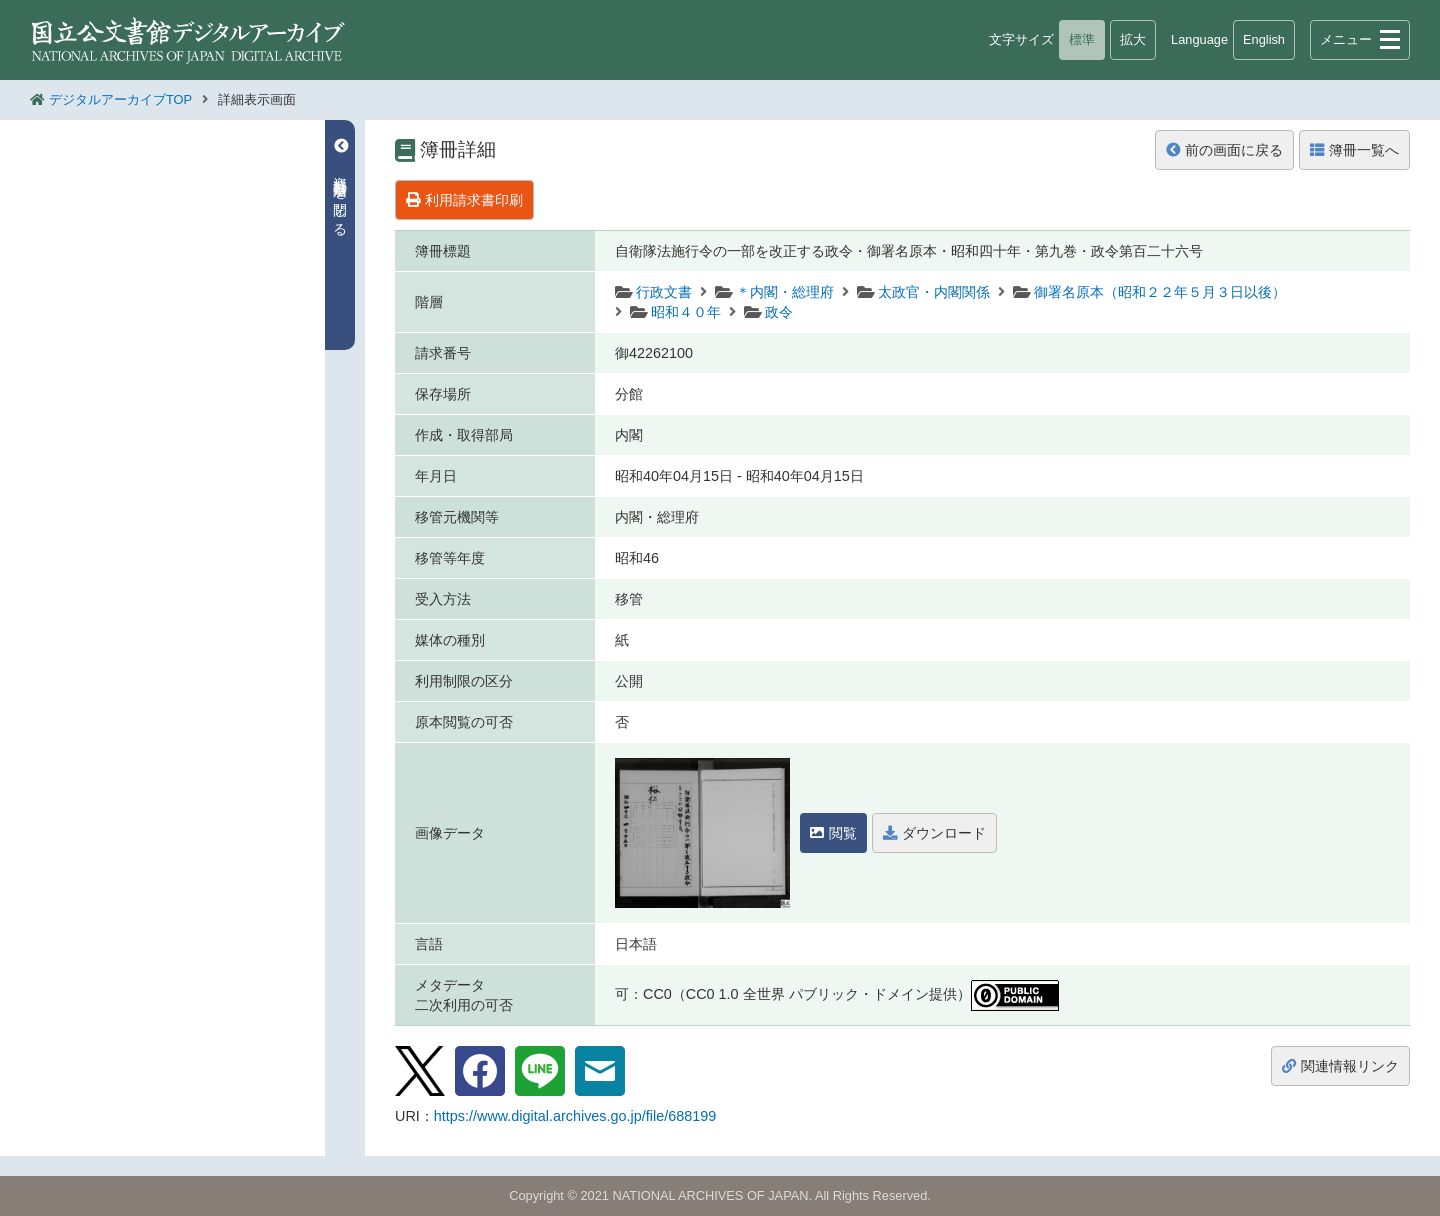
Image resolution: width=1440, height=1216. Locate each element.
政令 (779, 312)
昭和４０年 (686, 312)
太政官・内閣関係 (934, 292)
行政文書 (664, 292)
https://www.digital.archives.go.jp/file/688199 (575, 1116)
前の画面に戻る (1224, 150)
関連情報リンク (1340, 1066)
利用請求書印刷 (464, 200)
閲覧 (833, 833)
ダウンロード (934, 833)
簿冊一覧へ (1354, 150)
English (1264, 39)
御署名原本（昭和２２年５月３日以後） (1160, 292)
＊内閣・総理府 (785, 292)
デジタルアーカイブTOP (120, 99)
